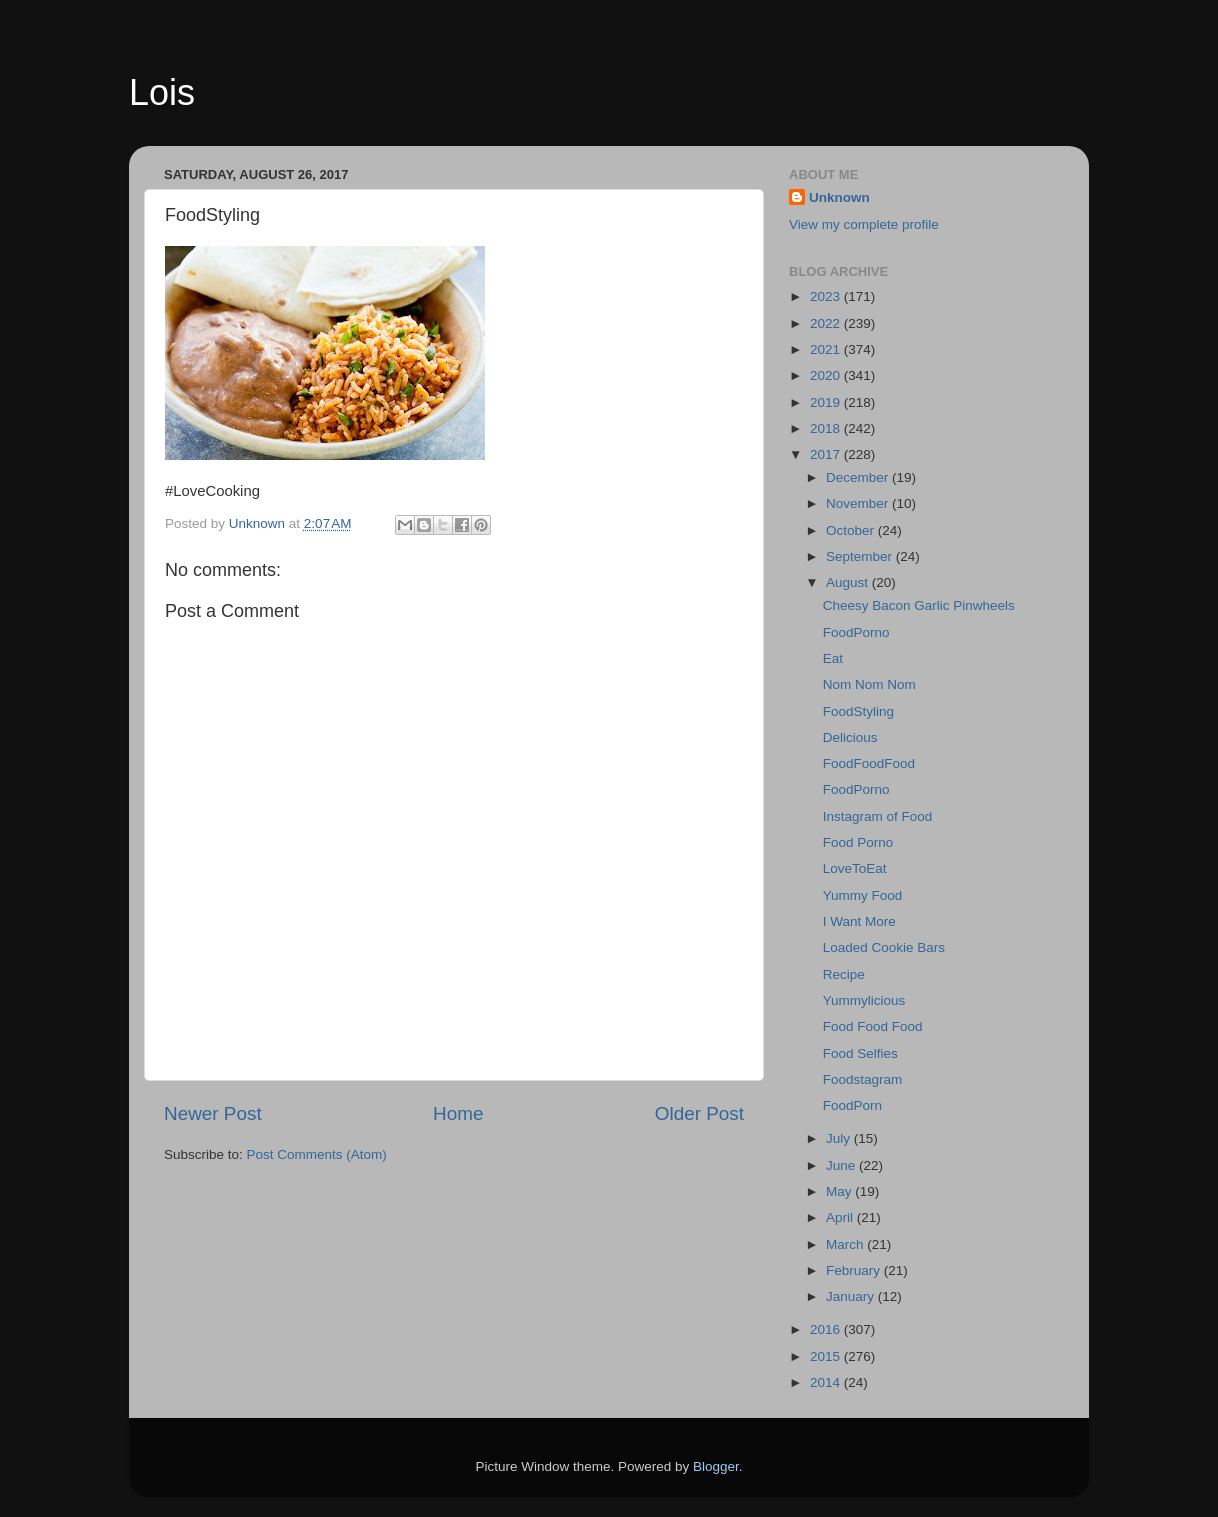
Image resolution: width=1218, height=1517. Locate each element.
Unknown (839, 197)
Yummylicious (864, 1000)
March (846, 1244)
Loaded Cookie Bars (884, 947)
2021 (827, 349)
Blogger (716, 1466)
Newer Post (213, 1113)
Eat (833, 658)
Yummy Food (863, 895)
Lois (162, 92)
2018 (827, 428)
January (852, 1296)
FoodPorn (852, 1105)
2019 (827, 402)
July (840, 1138)
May (840, 1191)
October (852, 530)
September (861, 556)
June (842, 1165)
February (855, 1270)
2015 (827, 1356)
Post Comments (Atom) (317, 1154)
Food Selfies (860, 1053)
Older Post (699, 1113)
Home (458, 1113)
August (849, 582)
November (859, 503)
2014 (827, 1382)
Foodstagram (863, 1079)
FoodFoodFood (869, 763)
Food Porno (858, 842)
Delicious (850, 737)
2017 (827, 454)
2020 (827, 375)
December (859, 477)
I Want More (859, 921)
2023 (827, 296)
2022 (827, 323)
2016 (827, 1329)
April (841, 1217)
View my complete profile (864, 224)
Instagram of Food (878, 816)
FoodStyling (858, 711)
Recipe (844, 974)
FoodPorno (856, 632)
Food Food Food (873, 1026)
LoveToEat (855, 868)
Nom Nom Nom (869, 684)
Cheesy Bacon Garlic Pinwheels (919, 605)
